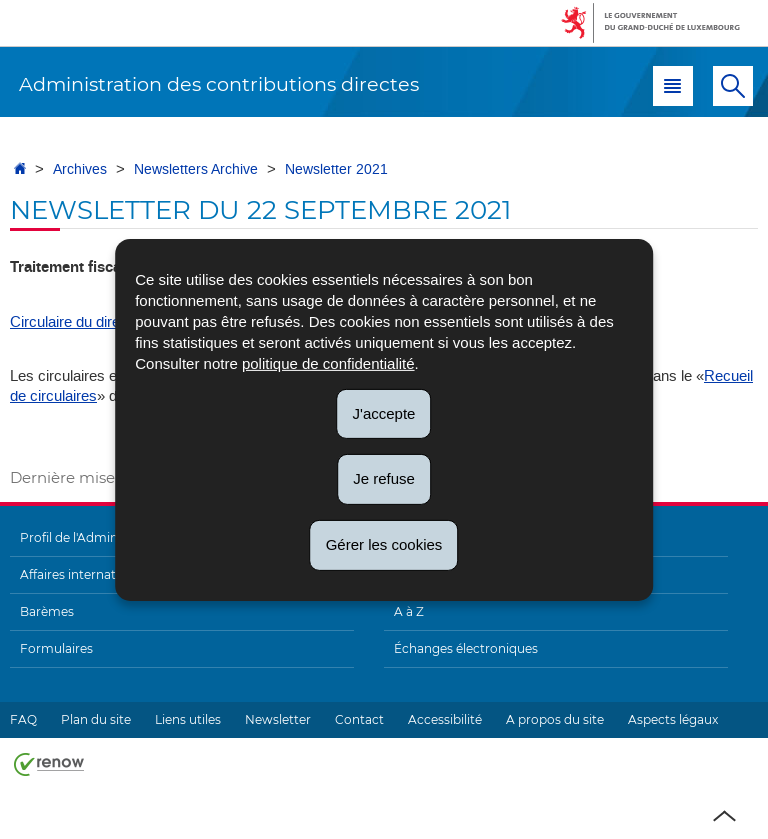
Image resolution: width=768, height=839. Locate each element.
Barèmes (47, 611)
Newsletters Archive (196, 169)
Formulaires (56, 648)
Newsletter (278, 719)
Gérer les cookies (384, 544)
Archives (80, 169)
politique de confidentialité (328, 362)
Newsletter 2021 (336, 169)
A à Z (409, 611)
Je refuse (384, 478)
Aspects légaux (673, 719)
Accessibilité (445, 719)
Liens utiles (188, 719)
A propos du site (555, 719)
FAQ (23, 719)
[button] (673, 86)
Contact (359, 719)
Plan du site (96, 719)
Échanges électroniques (466, 648)
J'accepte (384, 412)
